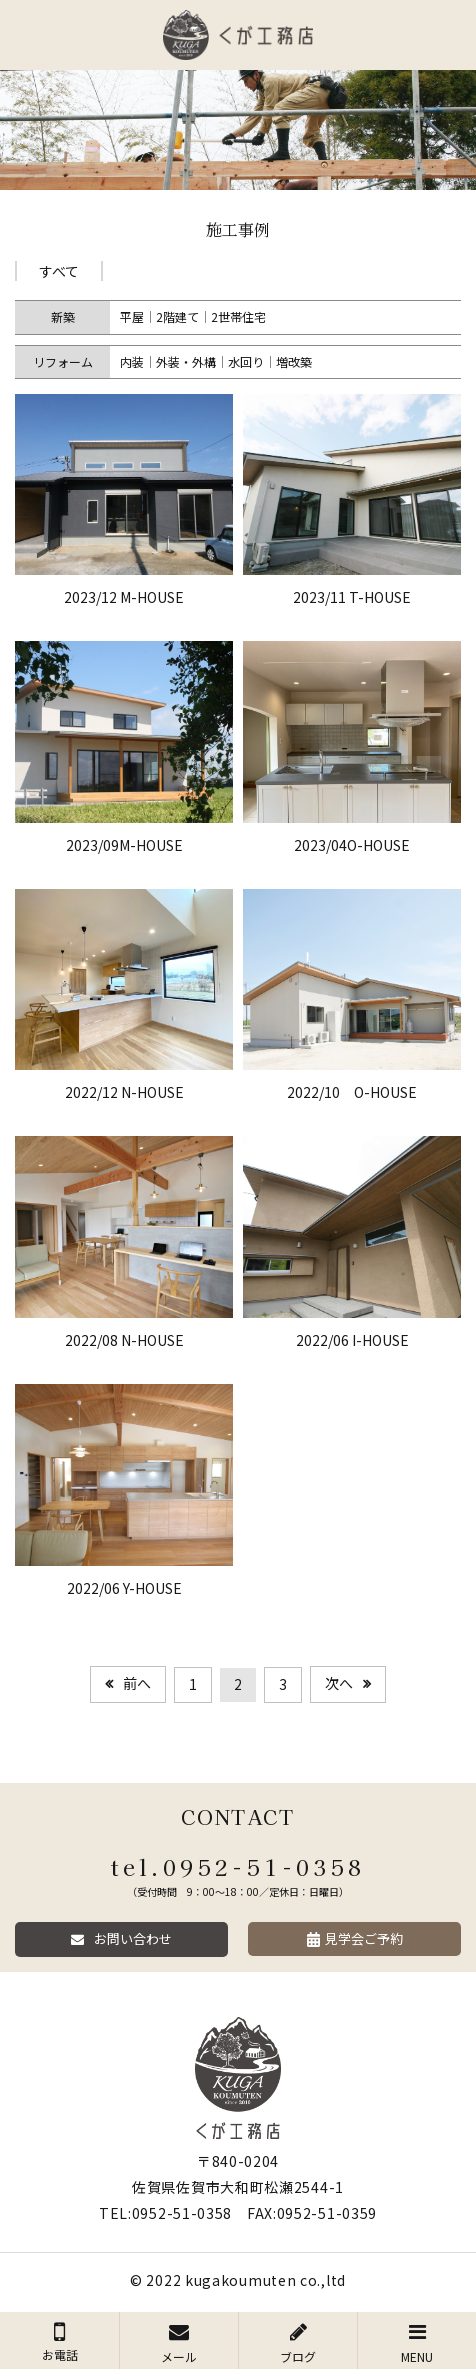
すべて (59, 271)
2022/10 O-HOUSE (352, 1092)
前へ (137, 1683)
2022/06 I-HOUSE (352, 1340)
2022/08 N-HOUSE (124, 1340)
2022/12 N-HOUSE (124, 1092)
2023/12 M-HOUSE (124, 597)
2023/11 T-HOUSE (352, 597)
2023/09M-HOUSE (124, 845)
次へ (339, 1683)
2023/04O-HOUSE (352, 845)
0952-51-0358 (264, 1866)
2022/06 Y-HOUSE (124, 1588)
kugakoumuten (240, 2280)
